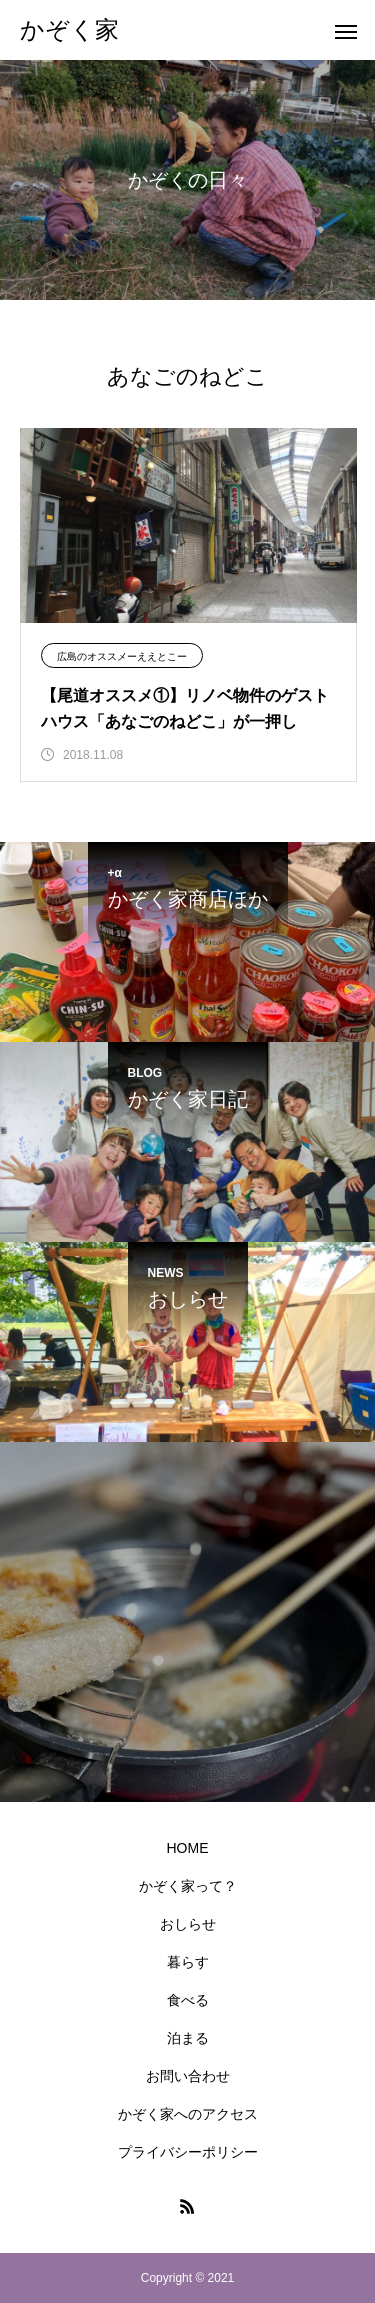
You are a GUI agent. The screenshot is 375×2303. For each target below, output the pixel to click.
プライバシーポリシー (188, 2152)
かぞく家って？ (188, 1886)
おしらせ (188, 1924)
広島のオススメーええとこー (122, 656)
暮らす (188, 1962)
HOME (188, 1848)
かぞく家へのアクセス (188, 2114)
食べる (188, 2000)
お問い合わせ (188, 2076)
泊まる (188, 2038)
